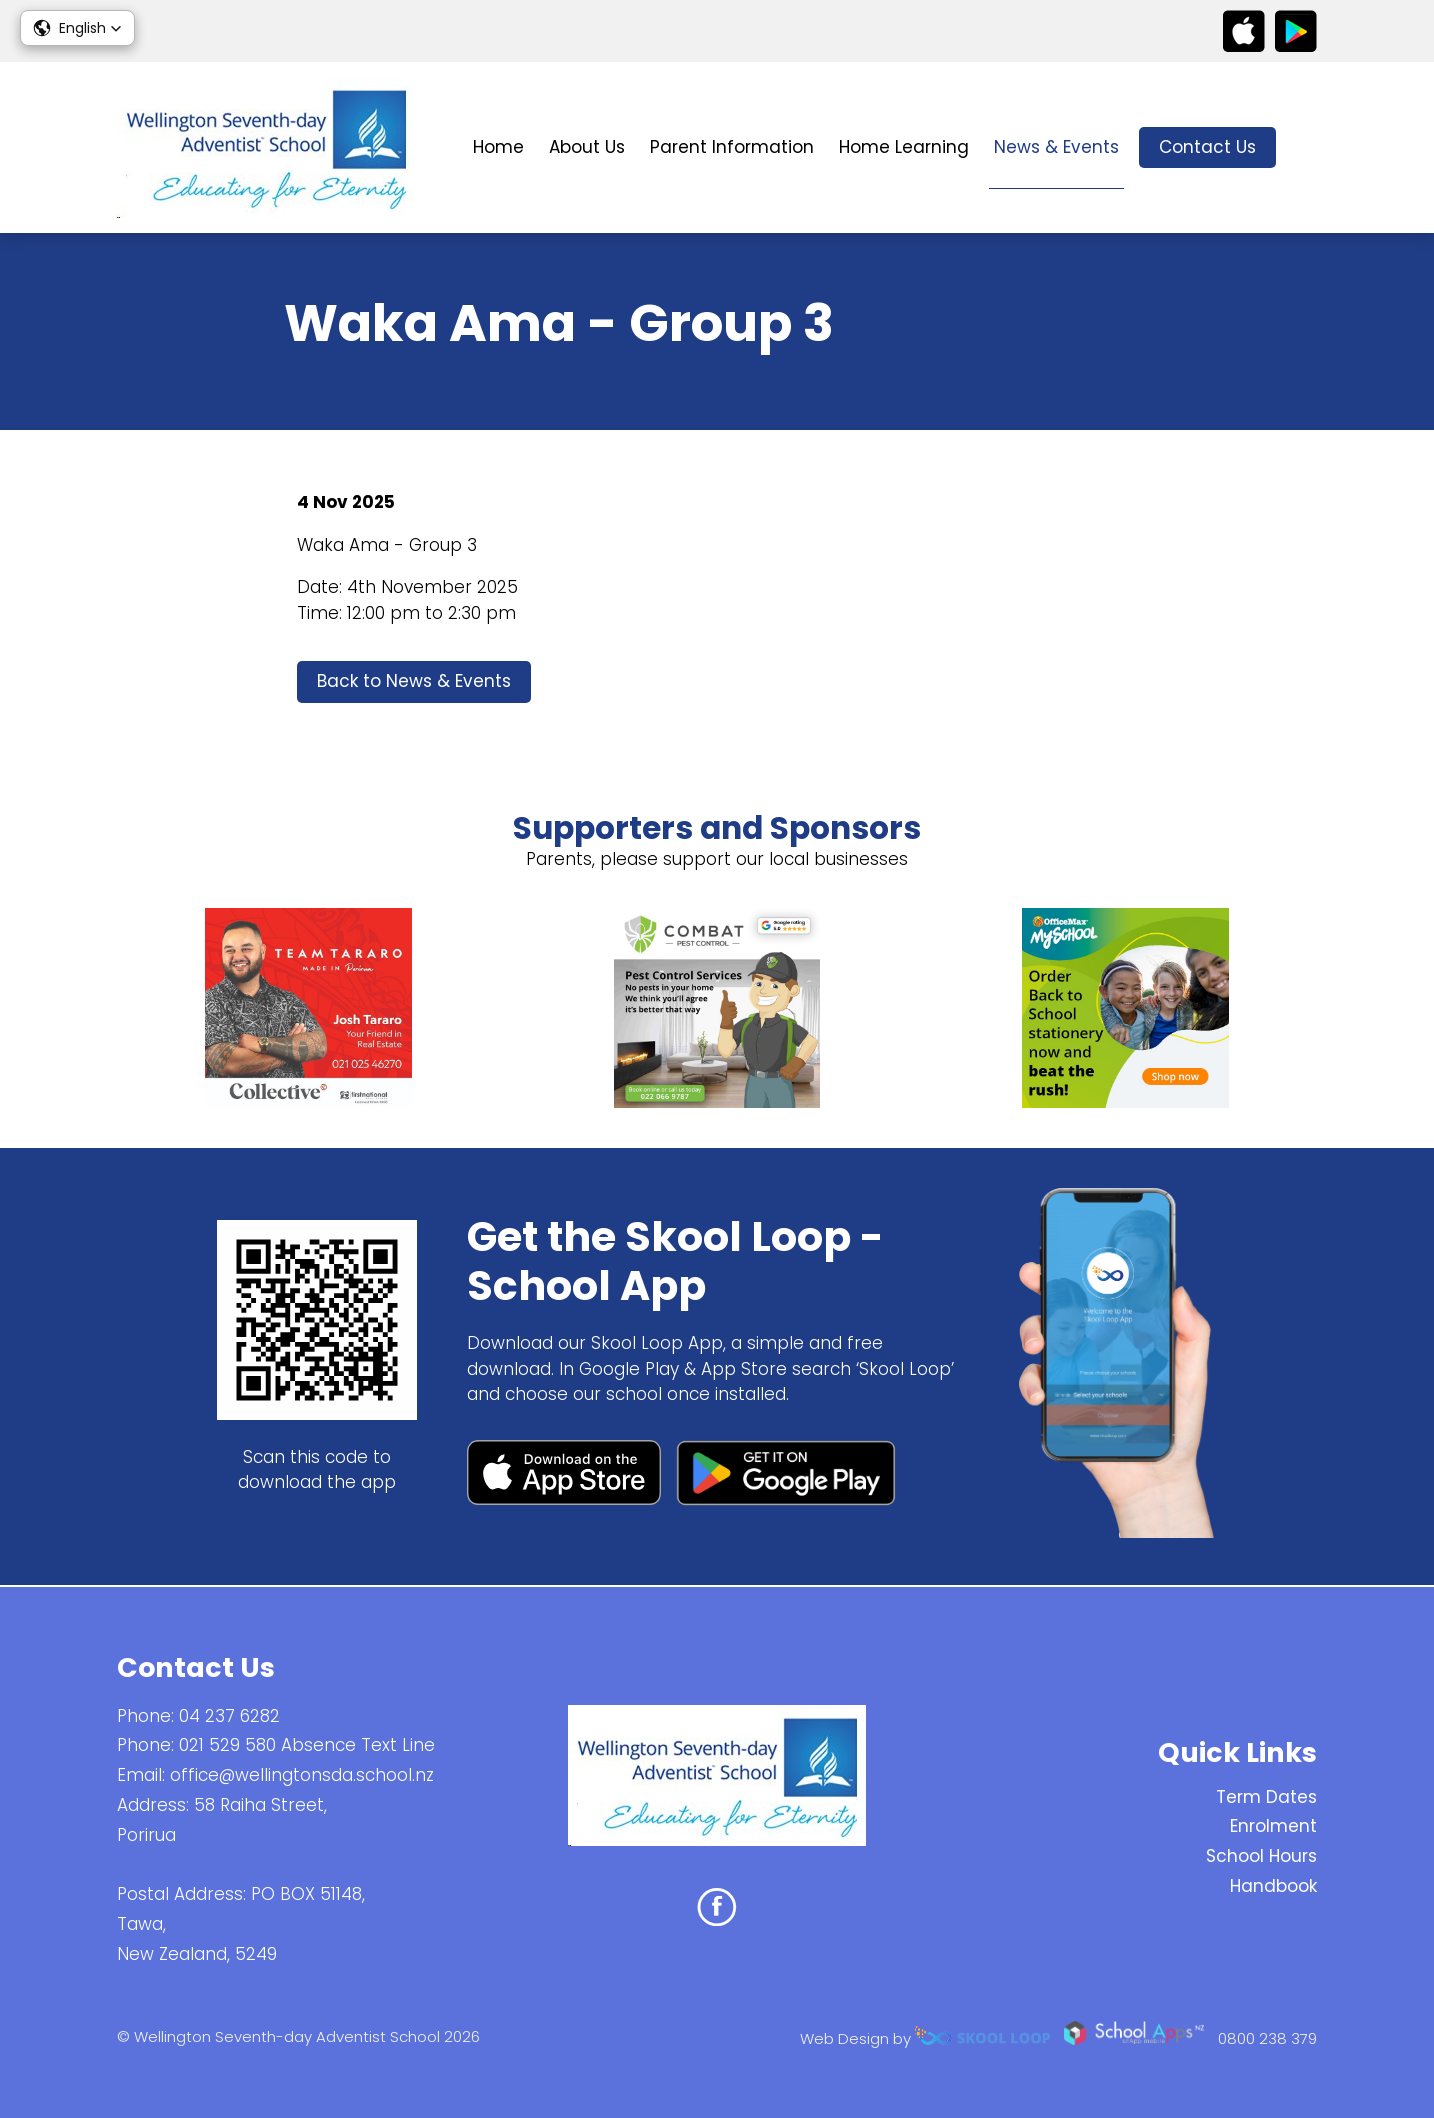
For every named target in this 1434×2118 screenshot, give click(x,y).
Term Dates (1266, 1797)
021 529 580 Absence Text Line (307, 1745)
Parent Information (732, 147)
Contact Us (1207, 147)
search (1306, 147)
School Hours (1261, 1856)
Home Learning (904, 147)
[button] (77, 28)
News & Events (1056, 147)
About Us (587, 147)
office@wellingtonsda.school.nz (302, 1775)
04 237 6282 (229, 1716)
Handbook (1273, 1886)
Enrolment (1273, 1827)
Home (498, 147)
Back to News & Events (414, 682)
